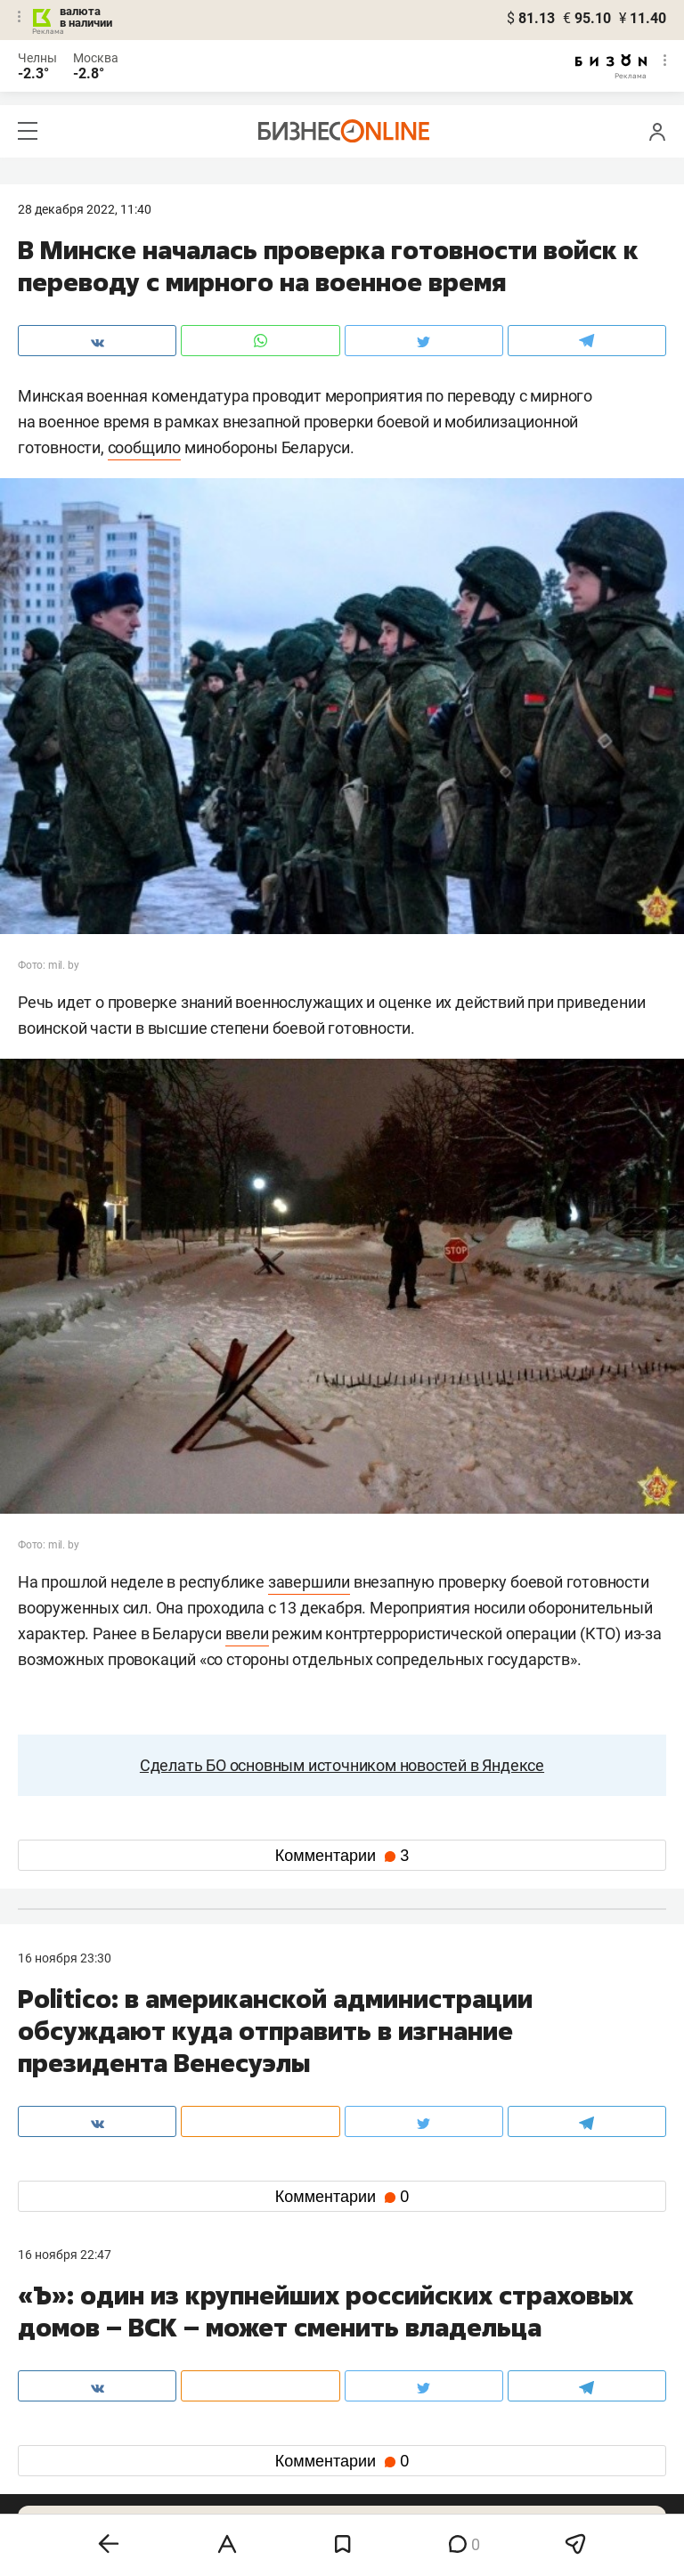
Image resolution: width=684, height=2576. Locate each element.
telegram (58, 2456)
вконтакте (64, 2427)
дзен (370, 2456)
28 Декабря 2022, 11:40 (84, 209)
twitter (374, 2427)
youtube (56, 2484)
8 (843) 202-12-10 (68, 2344)
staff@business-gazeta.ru (522, 2344)
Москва (95, 58)
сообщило (144, 447)
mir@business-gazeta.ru (302, 2366)
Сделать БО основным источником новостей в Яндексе (342, 1765)
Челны (37, 58)
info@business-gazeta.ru (87, 2366)
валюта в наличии (86, 16)
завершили (309, 1581)
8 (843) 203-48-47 (284, 2344)
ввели (247, 1633)
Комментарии (342, 1856)
